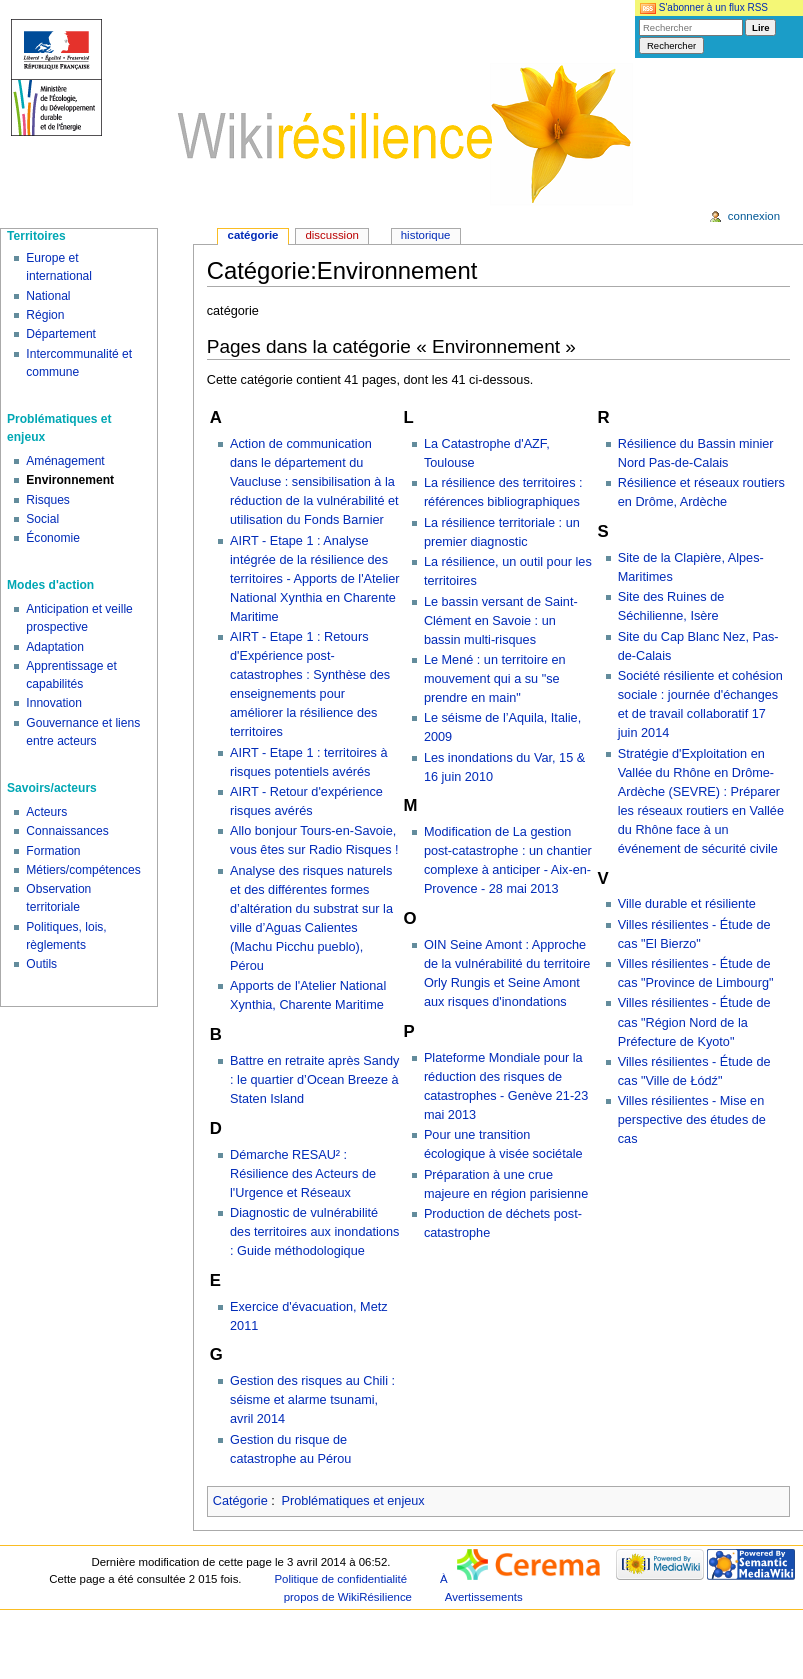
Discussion (331, 235)
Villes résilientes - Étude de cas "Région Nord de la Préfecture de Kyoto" (694, 1022)
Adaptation (55, 647)
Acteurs (46, 812)
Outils (41, 964)
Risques (48, 500)
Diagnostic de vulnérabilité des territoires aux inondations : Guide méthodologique (314, 1232)
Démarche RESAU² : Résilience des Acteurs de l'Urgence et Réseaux (303, 1174)
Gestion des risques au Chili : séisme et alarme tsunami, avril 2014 (312, 1400)
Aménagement (65, 461)
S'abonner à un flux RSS (704, 7)
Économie (53, 538)
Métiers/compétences (83, 870)
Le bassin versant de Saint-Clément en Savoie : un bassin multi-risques (501, 621)
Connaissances (67, 831)
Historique (426, 235)
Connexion (754, 216)
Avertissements (484, 1597)
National (48, 296)
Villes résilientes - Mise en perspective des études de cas (692, 1120)
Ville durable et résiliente (687, 904)
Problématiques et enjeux (352, 1501)
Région (45, 315)
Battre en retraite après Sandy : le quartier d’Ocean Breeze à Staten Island (314, 1080)
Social (42, 519)
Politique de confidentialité (340, 1579)
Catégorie (240, 1501)
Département (61, 334)
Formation (53, 851)
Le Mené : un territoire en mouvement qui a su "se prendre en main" (495, 679)
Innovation (54, 703)
